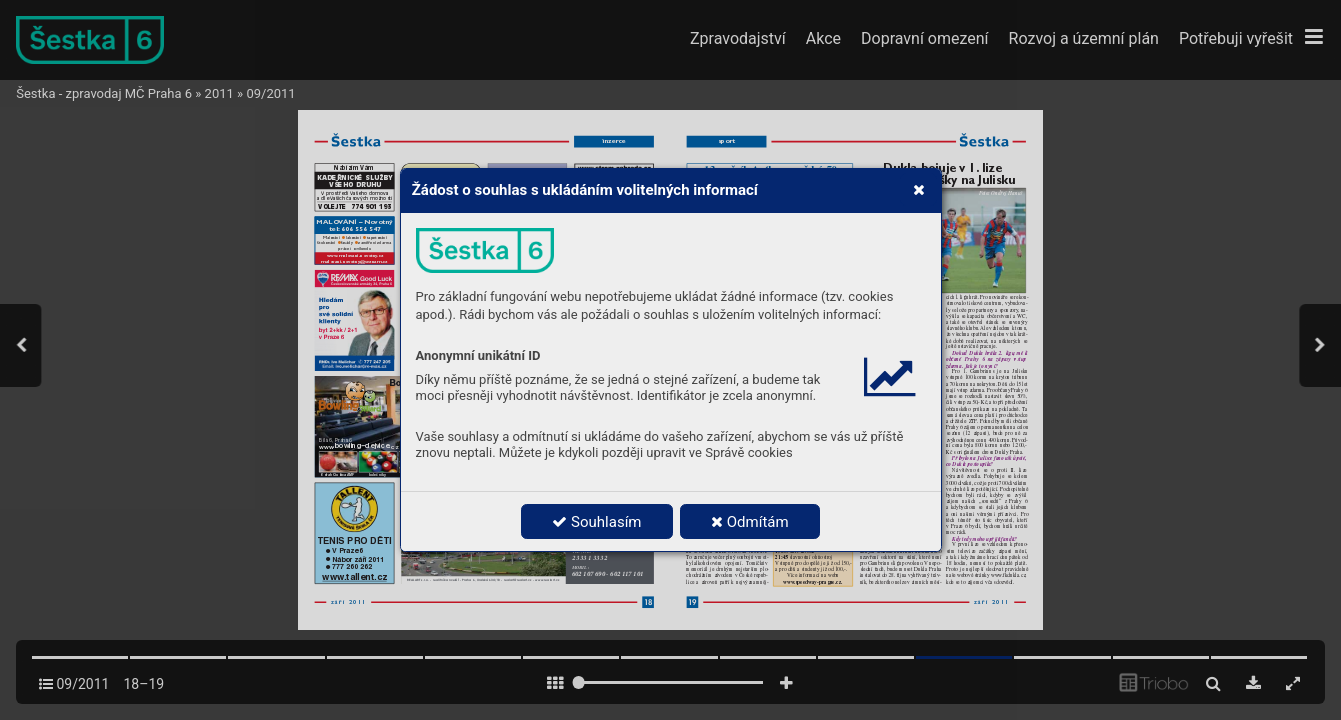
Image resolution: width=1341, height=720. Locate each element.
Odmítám (750, 522)
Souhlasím (596, 522)
